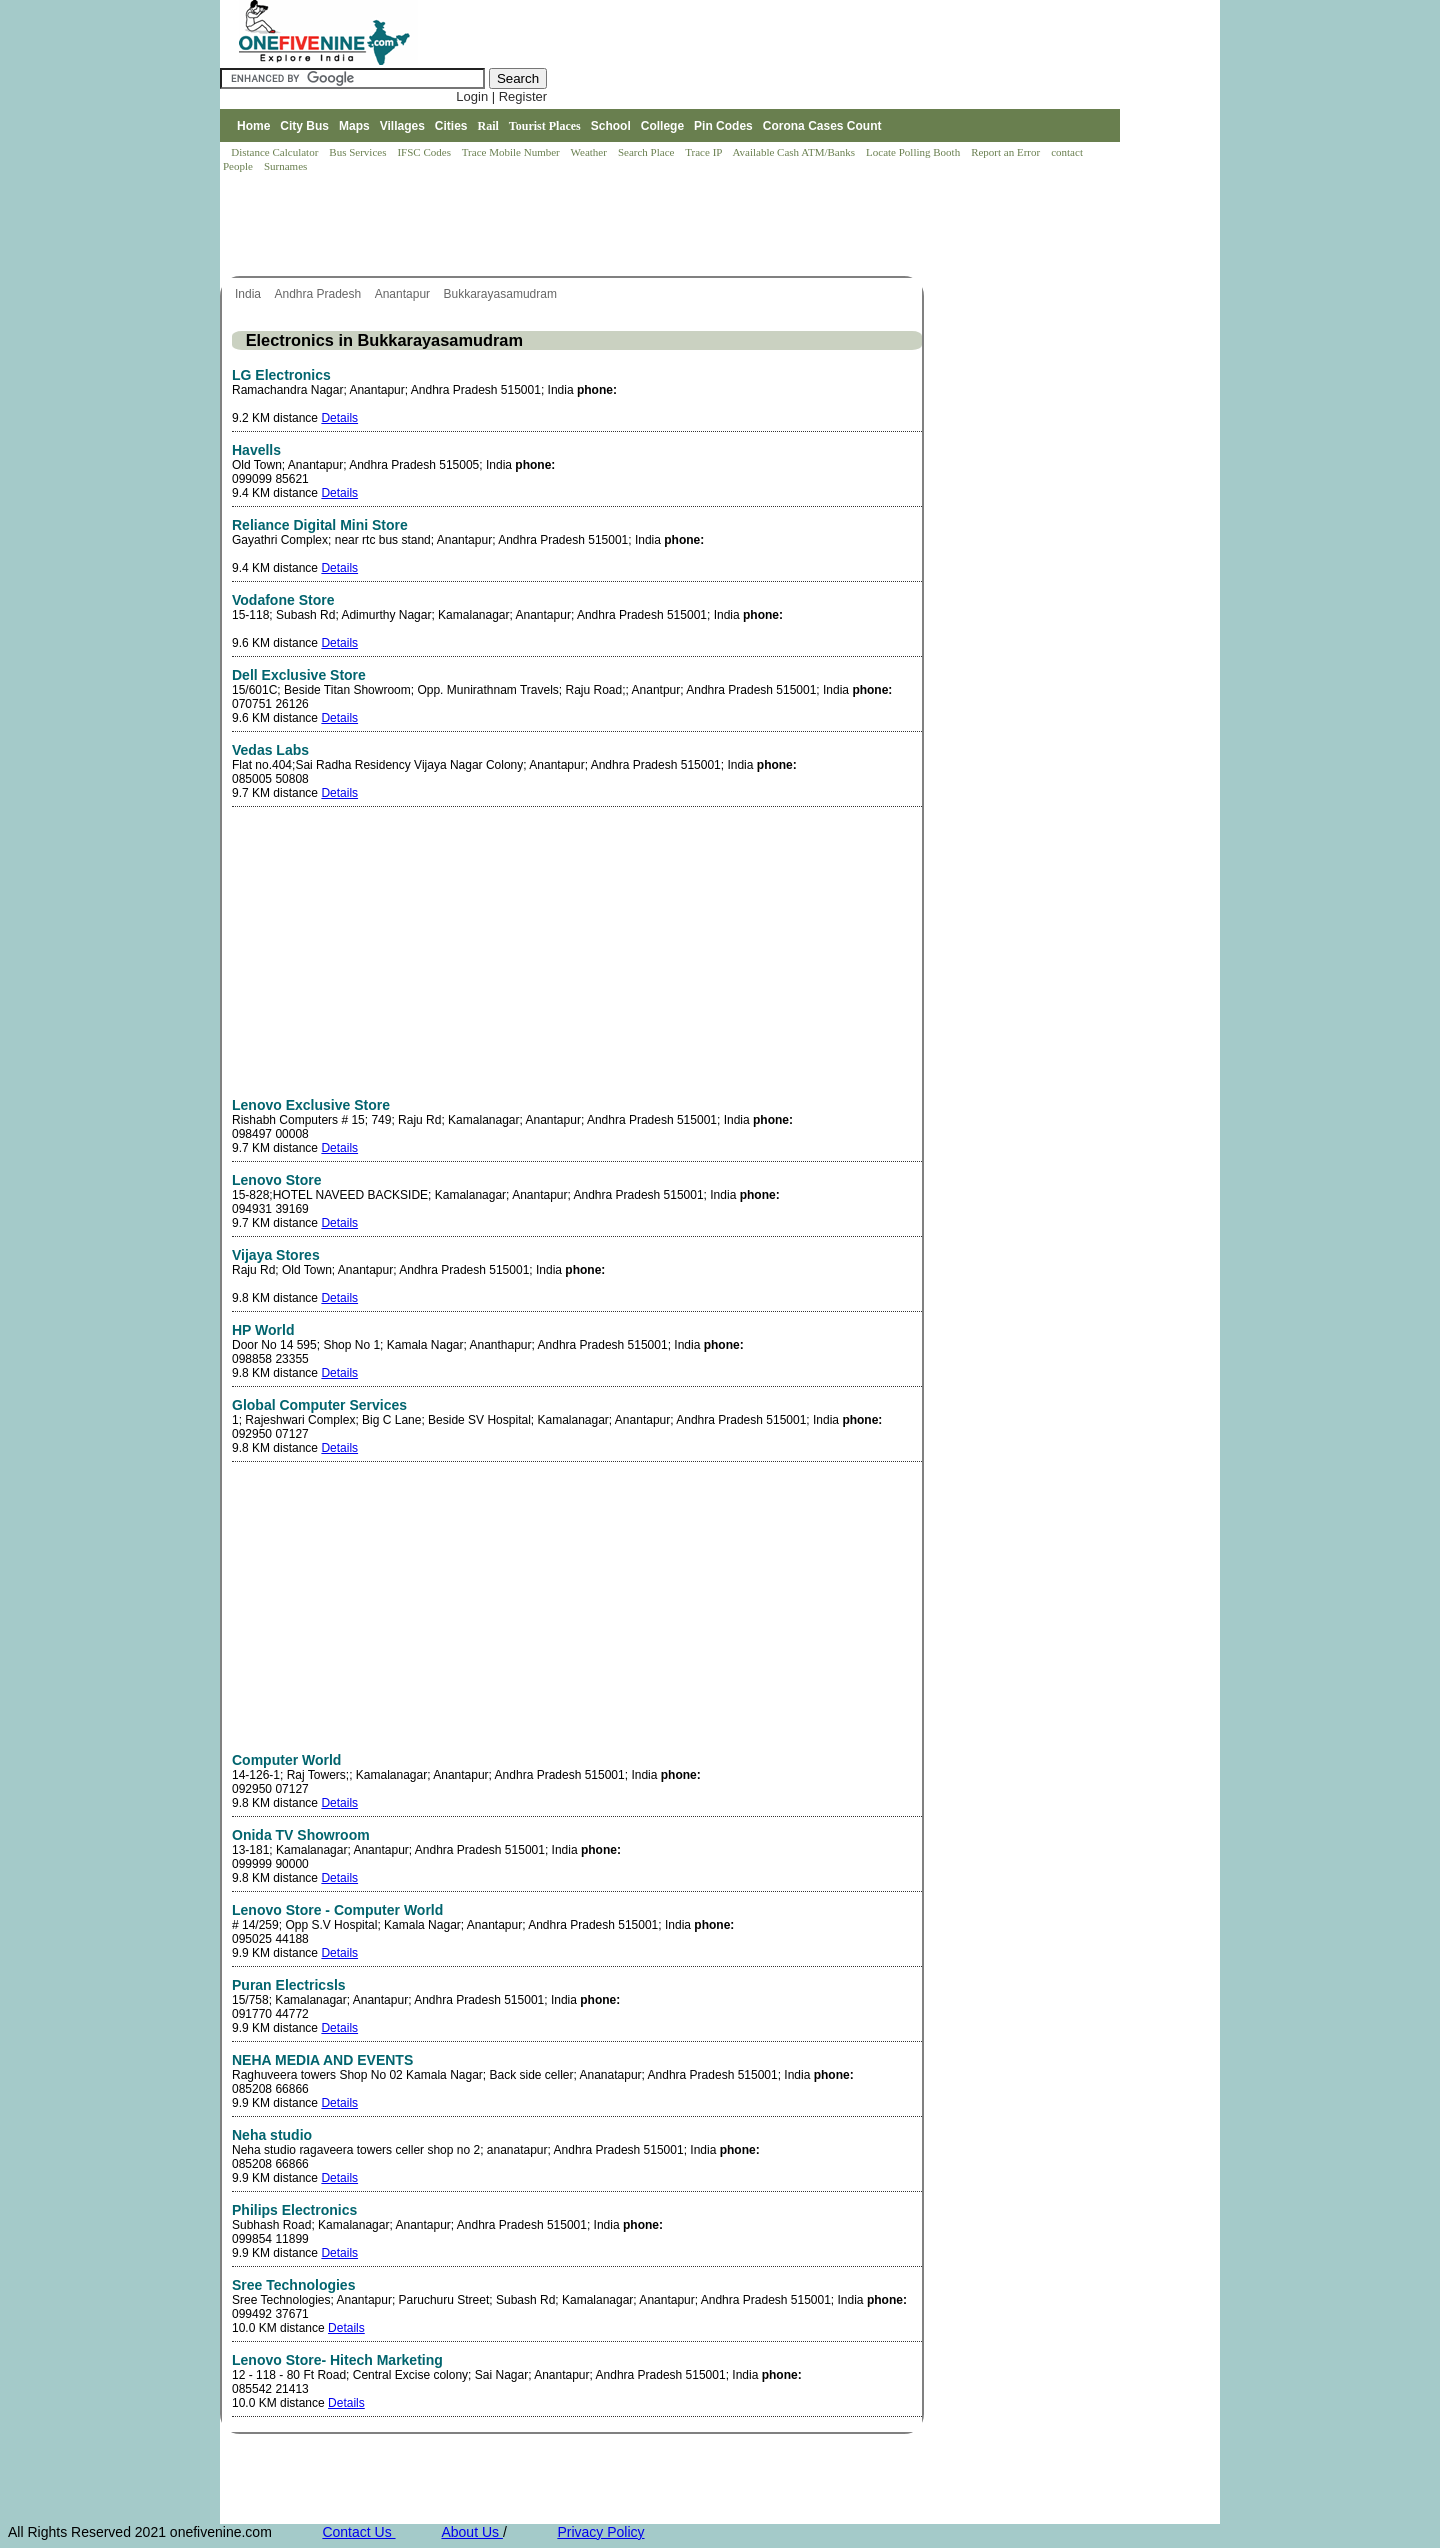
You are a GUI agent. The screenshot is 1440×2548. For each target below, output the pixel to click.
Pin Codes (723, 126)
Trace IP (705, 152)
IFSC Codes (425, 152)
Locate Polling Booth (914, 152)
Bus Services (357, 152)
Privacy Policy (600, 2532)
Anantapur (404, 294)
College (662, 126)
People (239, 166)
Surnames (285, 166)
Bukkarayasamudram (502, 294)
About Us (471, 2532)
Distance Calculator (274, 152)
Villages (402, 126)
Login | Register (501, 96)
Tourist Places (545, 126)
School (611, 126)
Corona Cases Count (822, 126)
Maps (354, 126)
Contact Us (358, 2532)
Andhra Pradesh (319, 294)
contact (1068, 152)
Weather (590, 152)
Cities (451, 126)
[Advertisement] (584, 226)
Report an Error (1007, 152)
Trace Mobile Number (512, 152)
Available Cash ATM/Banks (794, 152)
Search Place (647, 152)
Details (339, 418)
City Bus (304, 126)
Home (253, 126)
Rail (488, 126)
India (249, 294)
